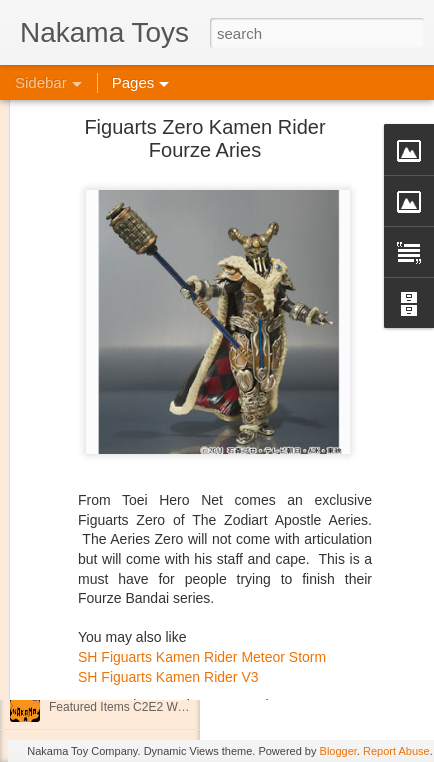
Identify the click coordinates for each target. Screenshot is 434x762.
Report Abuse (396, 751)
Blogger (338, 751)
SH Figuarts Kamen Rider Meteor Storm (202, 611)
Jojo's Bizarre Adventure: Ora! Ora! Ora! (155, 662)
